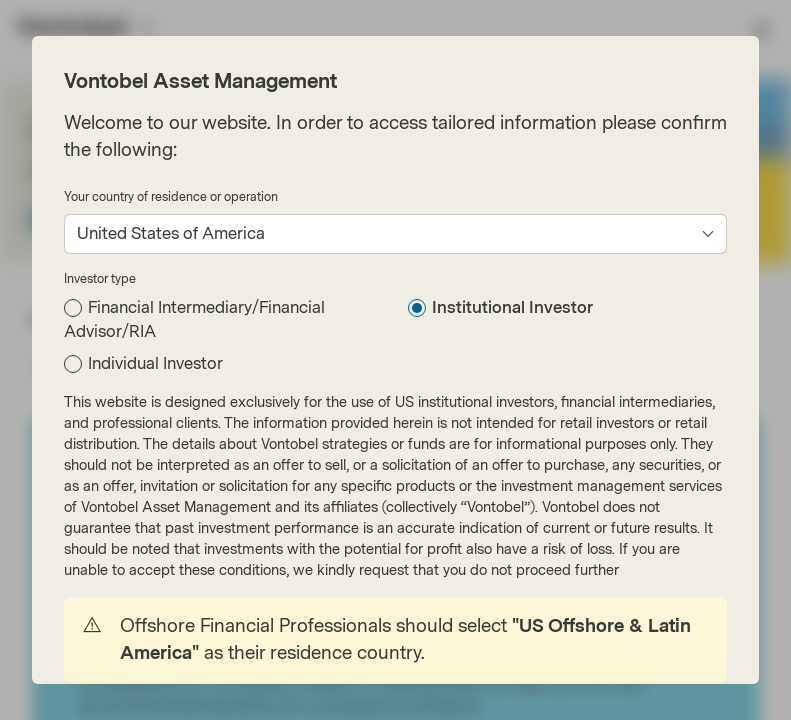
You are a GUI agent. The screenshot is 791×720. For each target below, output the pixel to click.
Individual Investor (155, 363)
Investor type (100, 279)
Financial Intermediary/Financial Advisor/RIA (194, 319)
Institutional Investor (512, 307)
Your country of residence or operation (171, 197)
